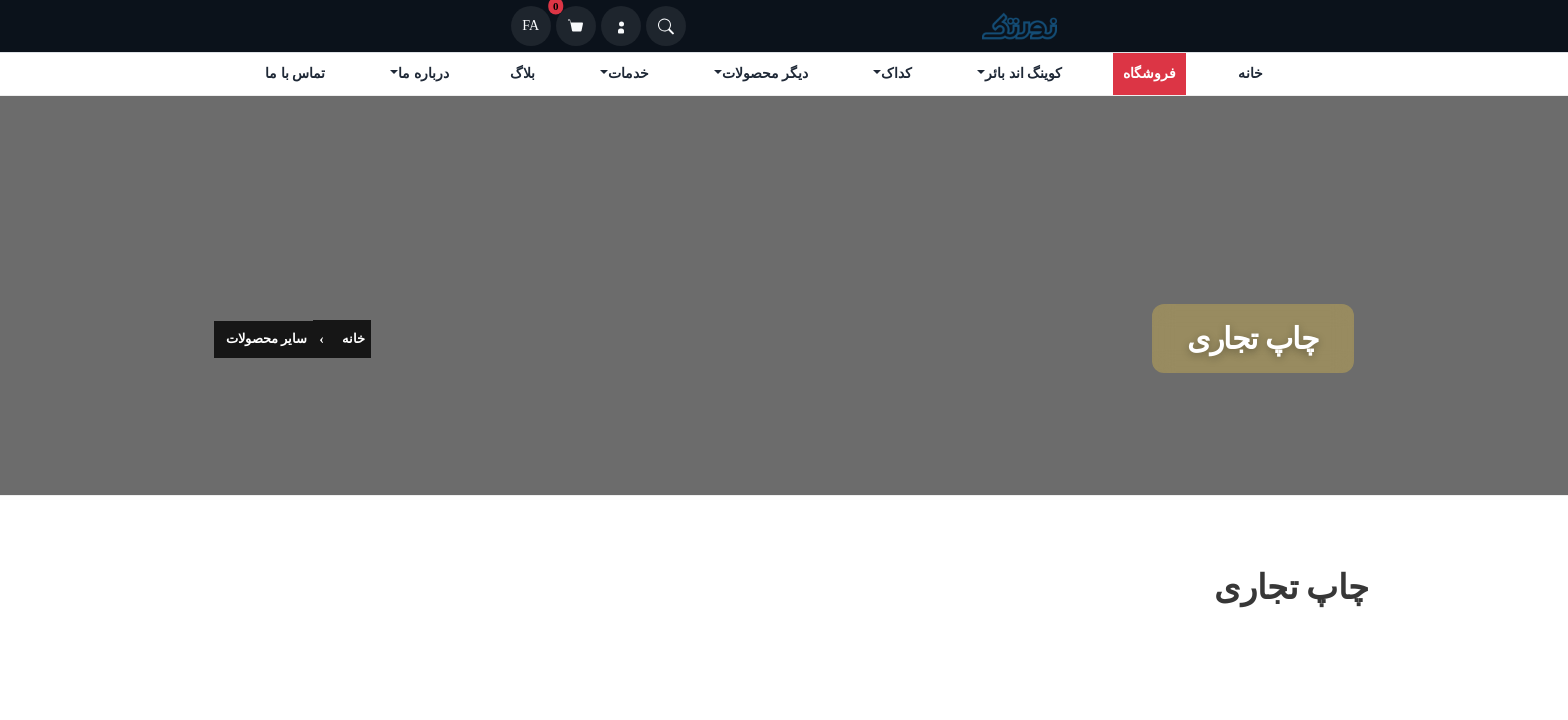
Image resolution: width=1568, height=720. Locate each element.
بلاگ (522, 73)
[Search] (666, 26)
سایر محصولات (266, 338)
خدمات (628, 73)
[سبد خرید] (576, 26)
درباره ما (423, 73)
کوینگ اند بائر (1023, 73)
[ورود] (621, 26)
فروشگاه (1149, 73)
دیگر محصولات (765, 73)
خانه (1250, 73)
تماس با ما (295, 73)
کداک (896, 73)
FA (530, 25)
